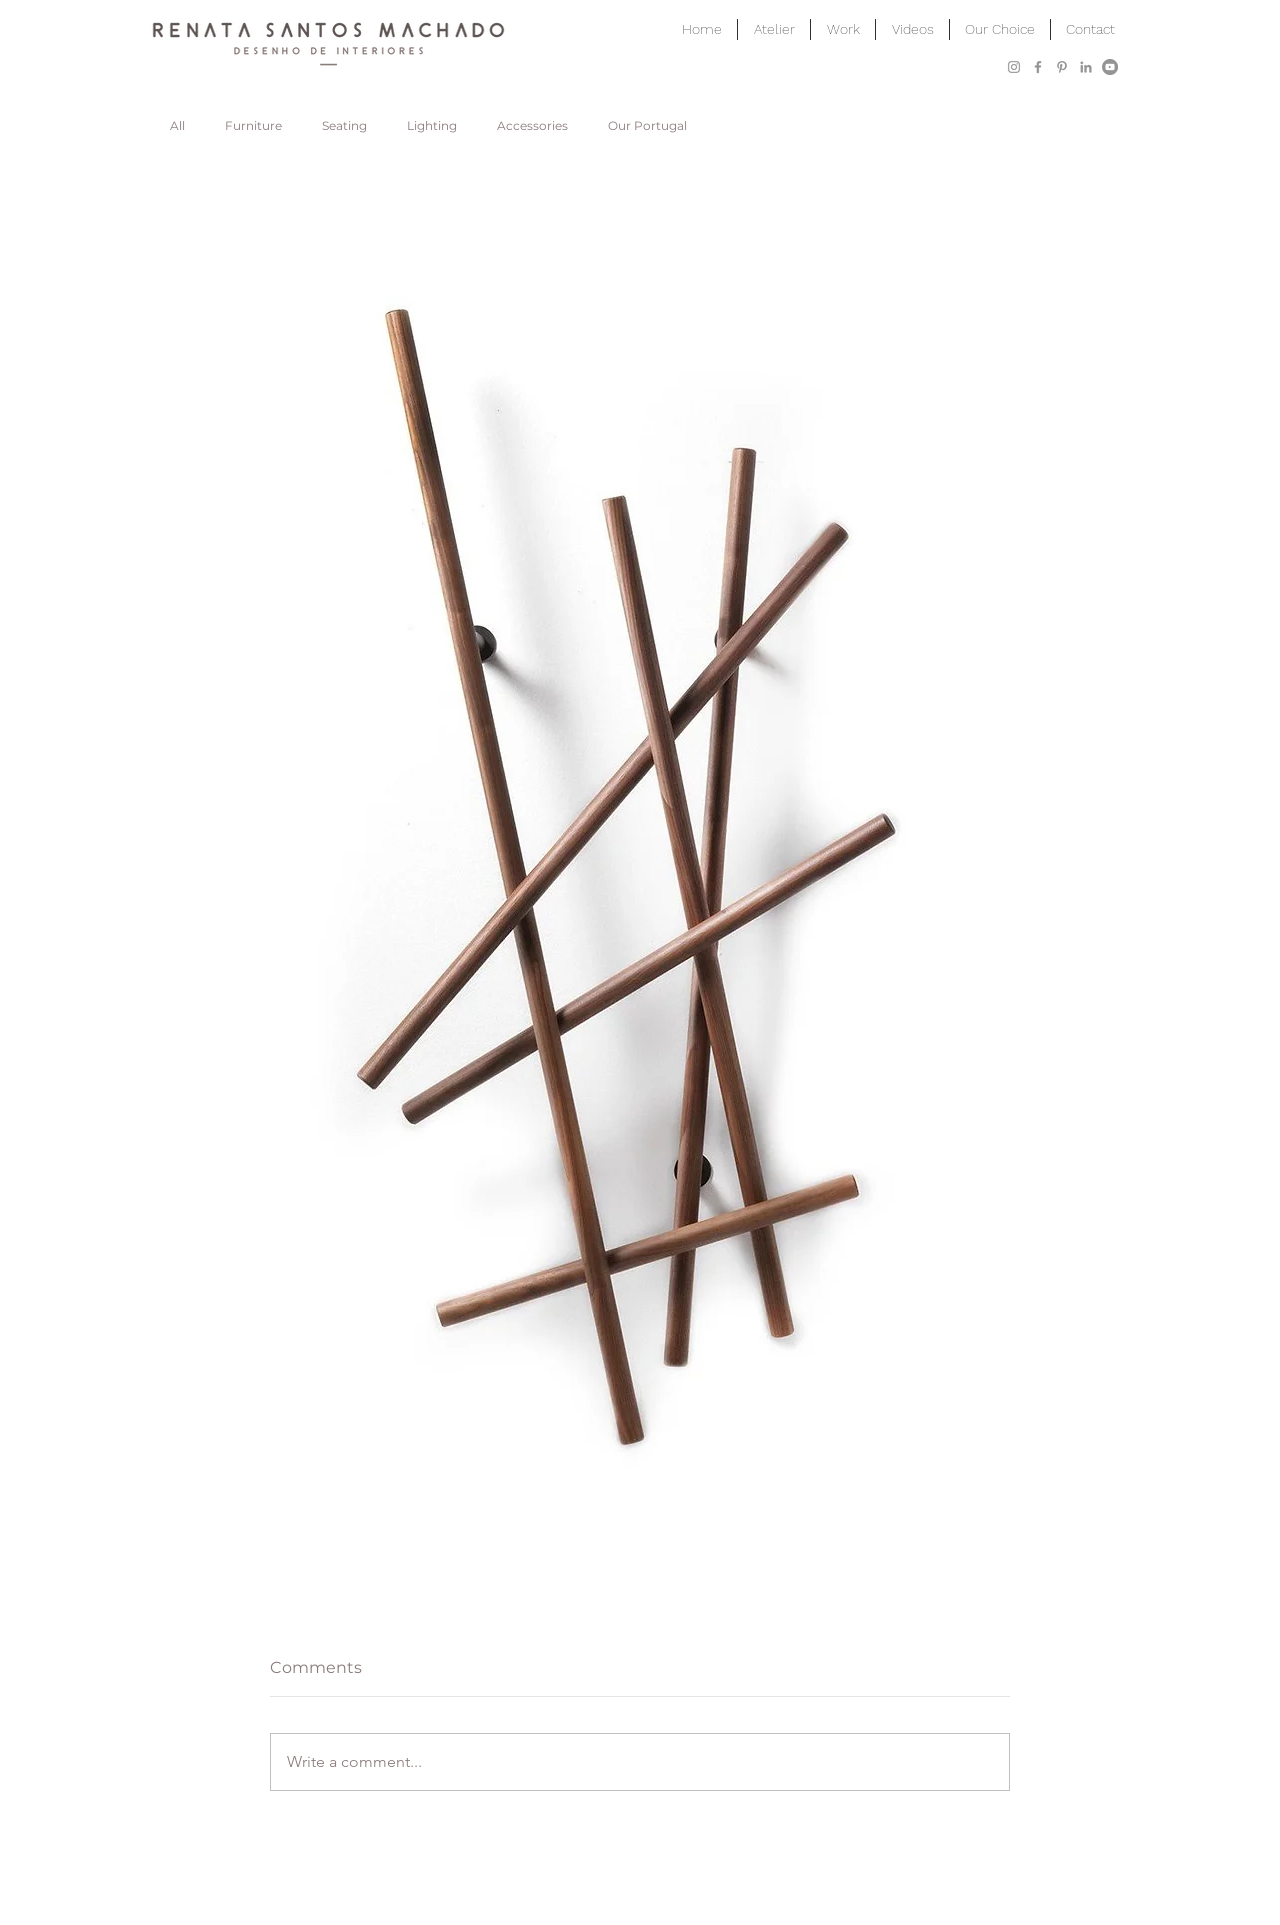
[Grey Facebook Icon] (1038, 67)
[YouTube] (1110, 67)
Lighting (432, 125)
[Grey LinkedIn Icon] (1086, 67)
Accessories (532, 125)
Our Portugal (647, 125)
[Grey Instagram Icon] (1014, 67)
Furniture (253, 125)
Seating (344, 125)
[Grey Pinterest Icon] (1062, 67)
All (177, 125)
